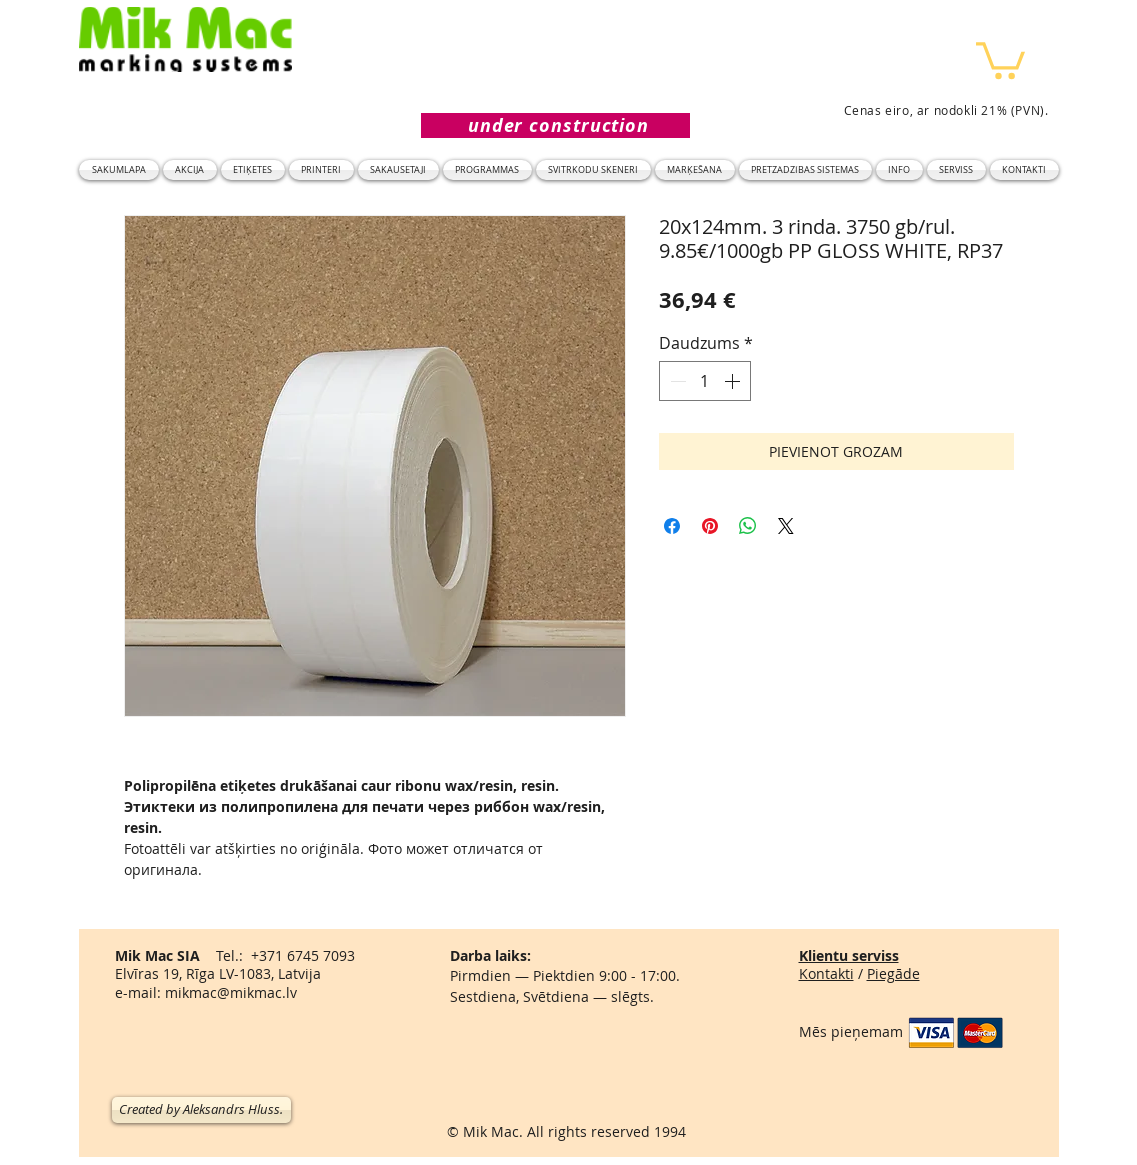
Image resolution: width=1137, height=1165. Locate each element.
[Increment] (734, 381)
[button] (1000, 58)
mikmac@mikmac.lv (231, 992)
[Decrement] (676, 381)
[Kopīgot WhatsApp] (748, 526)
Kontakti (826, 973)
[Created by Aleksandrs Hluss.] (201, 1110)
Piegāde (893, 973)
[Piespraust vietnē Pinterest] (710, 526)
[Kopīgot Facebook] (672, 526)
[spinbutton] (705, 381)
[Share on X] (786, 526)
